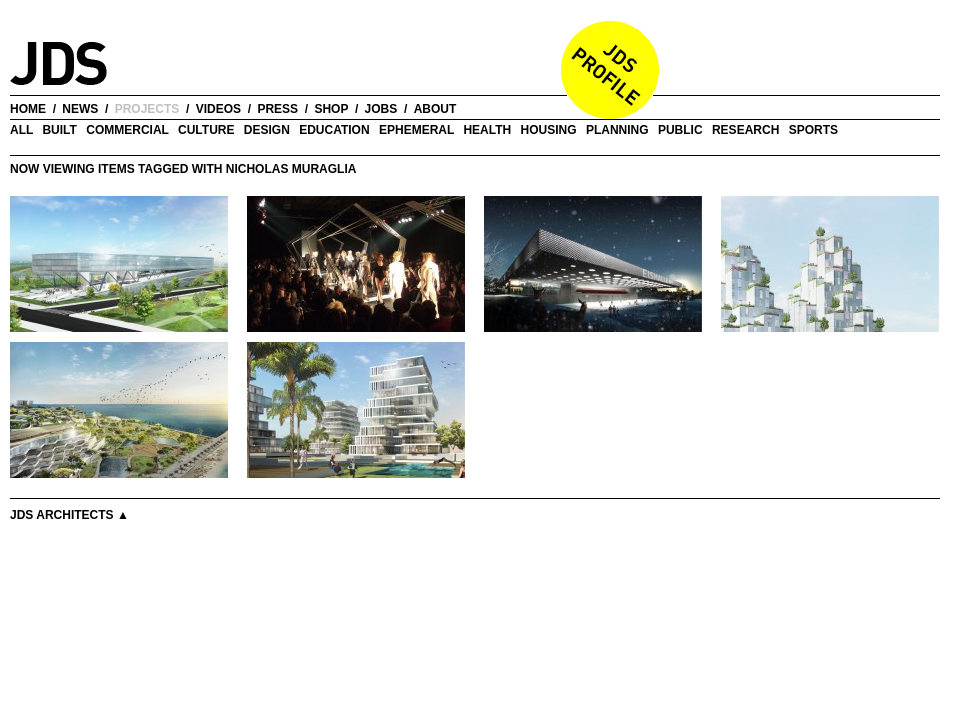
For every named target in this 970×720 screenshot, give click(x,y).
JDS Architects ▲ (69, 515)
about (435, 109)
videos (218, 109)
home (28, 109)
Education (334, 130)
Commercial (127, 130)
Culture (206, 130)
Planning (617, 130)
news (80, 109)
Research (745, 130)
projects (147, 109)
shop (331, 109)
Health (487, 130)
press (277, 109)
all (21, 130)
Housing (549, 130)
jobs (381, 109)
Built (59, 130)
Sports (813, 130)
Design (267, 130)
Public (680, 130)
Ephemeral (416, 130)
